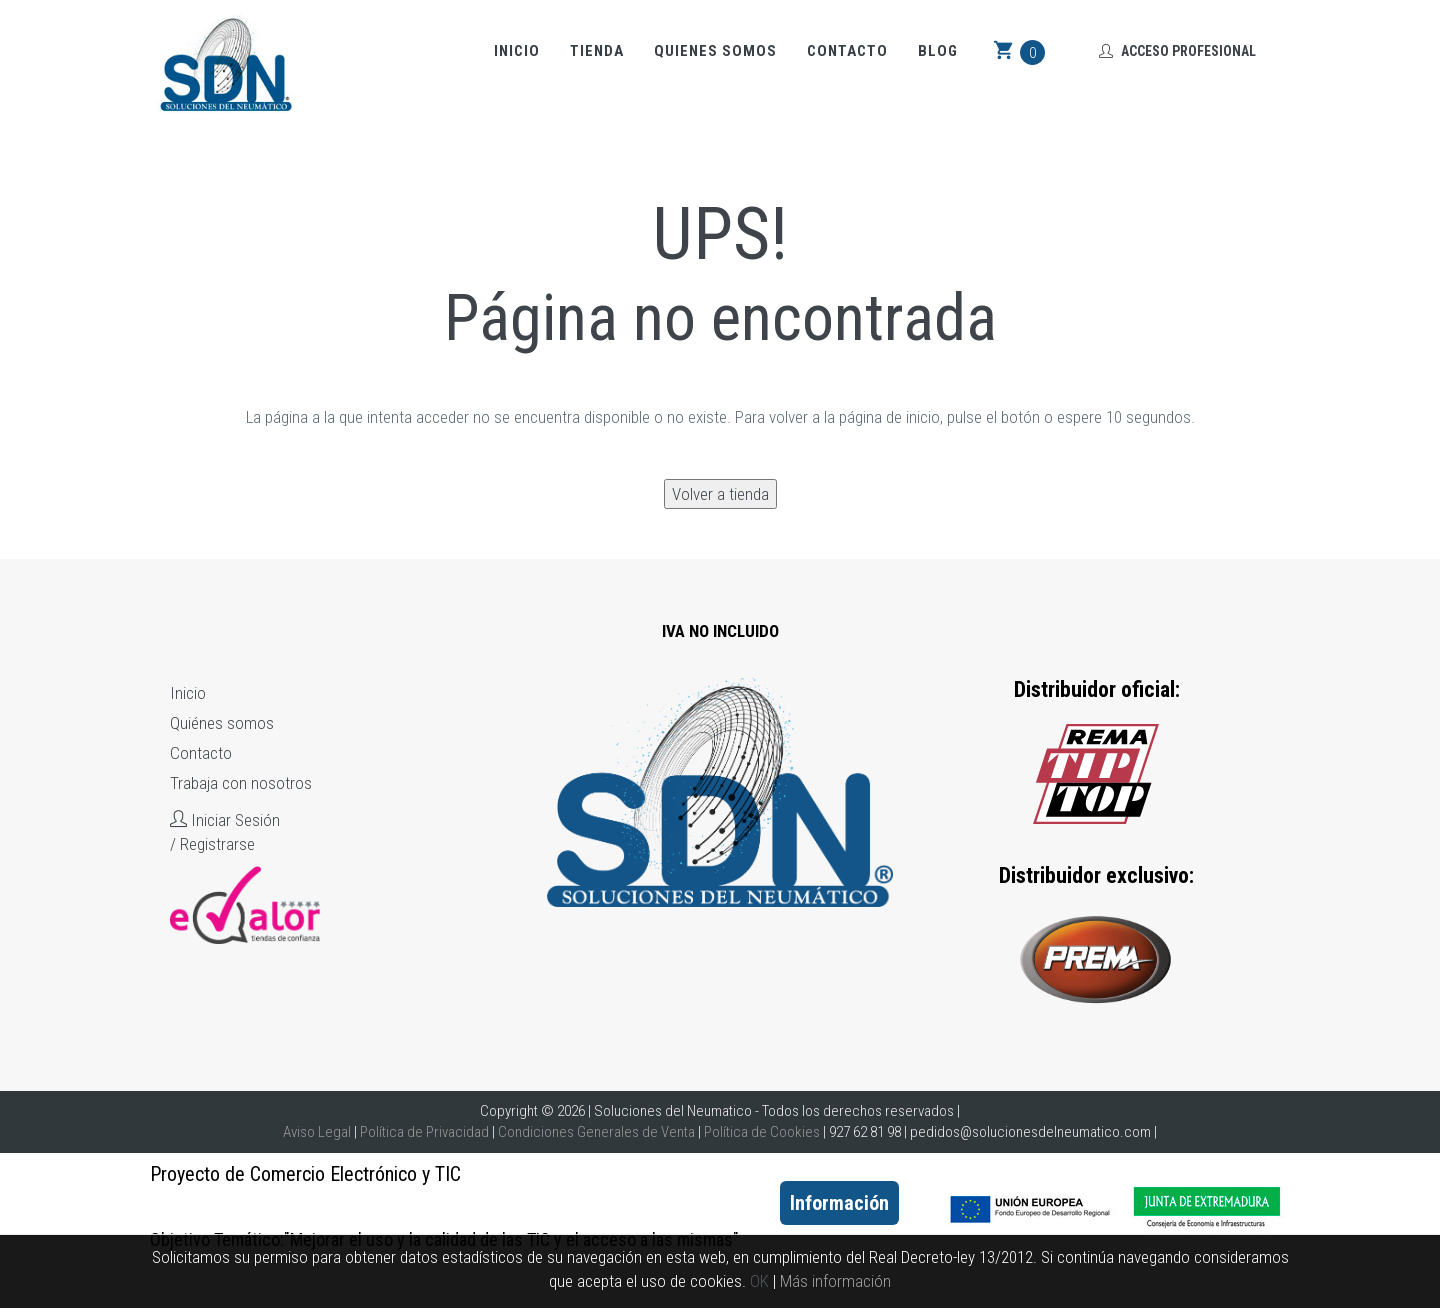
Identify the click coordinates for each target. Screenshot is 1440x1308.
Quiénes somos (222, 723)
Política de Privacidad (424, 1132)
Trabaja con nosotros (241, 783)
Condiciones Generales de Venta (596, 1132)
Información (839, 1203)
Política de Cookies (762, 1132)
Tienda (597, 51)
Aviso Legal (317, 1132)
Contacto (847, 51)
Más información (835, 1281)
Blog (938, 51)
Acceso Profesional (1177, 51)
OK (759, 1281)
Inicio (517, 51)
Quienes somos (715, 51)
